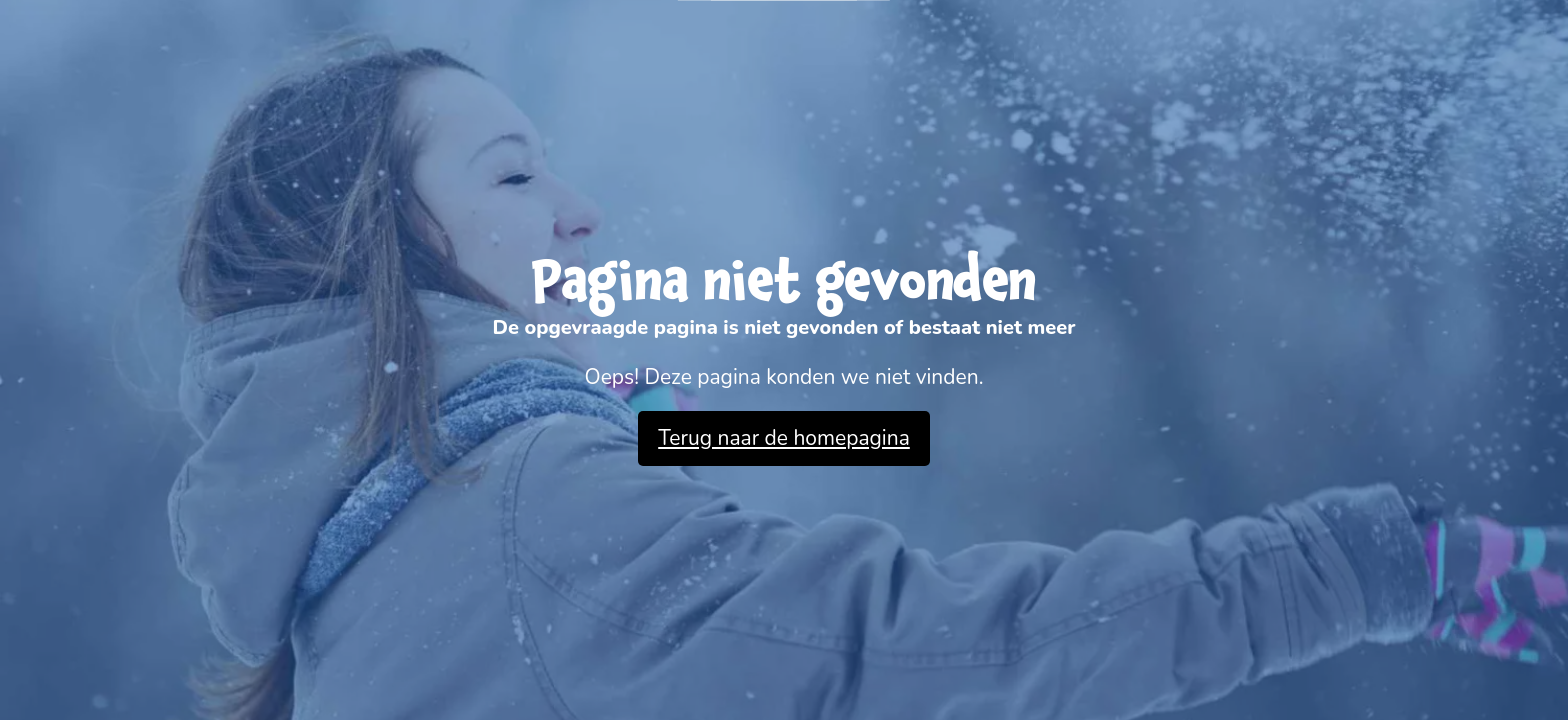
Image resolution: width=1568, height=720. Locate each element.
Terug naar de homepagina (784, 438)
